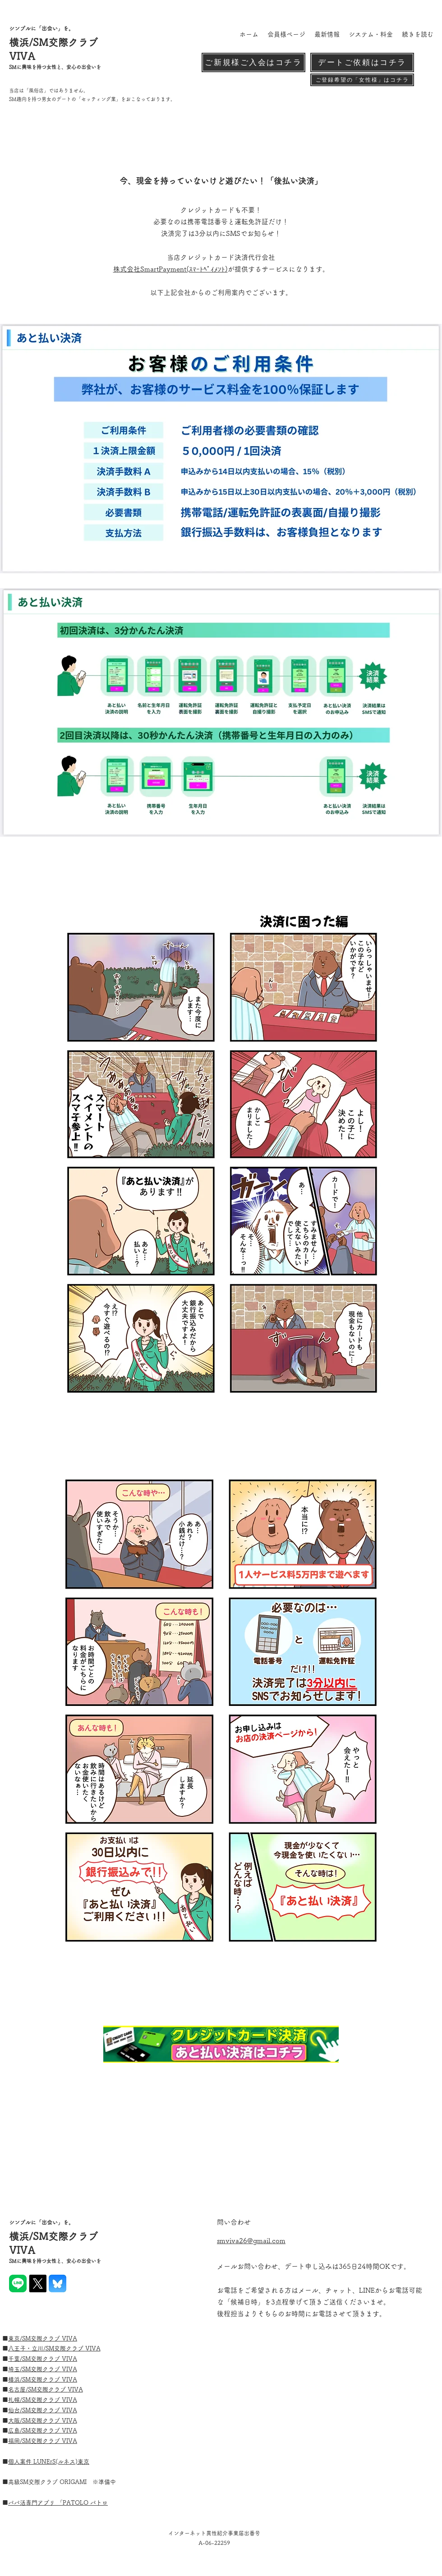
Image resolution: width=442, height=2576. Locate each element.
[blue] (57, 2283)
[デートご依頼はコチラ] (362, 62)
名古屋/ (18, 2389)
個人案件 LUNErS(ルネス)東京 (48, 2462)
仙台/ (15, 2410)
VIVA (93, 2348)
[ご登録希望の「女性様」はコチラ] (362, 80)
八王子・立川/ (27, 2348)
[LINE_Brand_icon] (18, 2283)
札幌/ (15, 2400)
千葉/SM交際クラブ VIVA (42, 2359)
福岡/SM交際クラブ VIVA (42, 2441)
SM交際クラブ (65, 2348)
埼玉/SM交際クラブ (35, 2369)
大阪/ (15, 2421)
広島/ (15, 2430)
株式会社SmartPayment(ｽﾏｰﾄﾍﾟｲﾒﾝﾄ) (170, 269)
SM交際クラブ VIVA (49, 2338)
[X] (37, 2283)
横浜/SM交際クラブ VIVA (42, 2379)
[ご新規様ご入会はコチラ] (253, 62)
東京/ (15, 2338)
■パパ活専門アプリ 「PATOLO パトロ (58, 2503)
